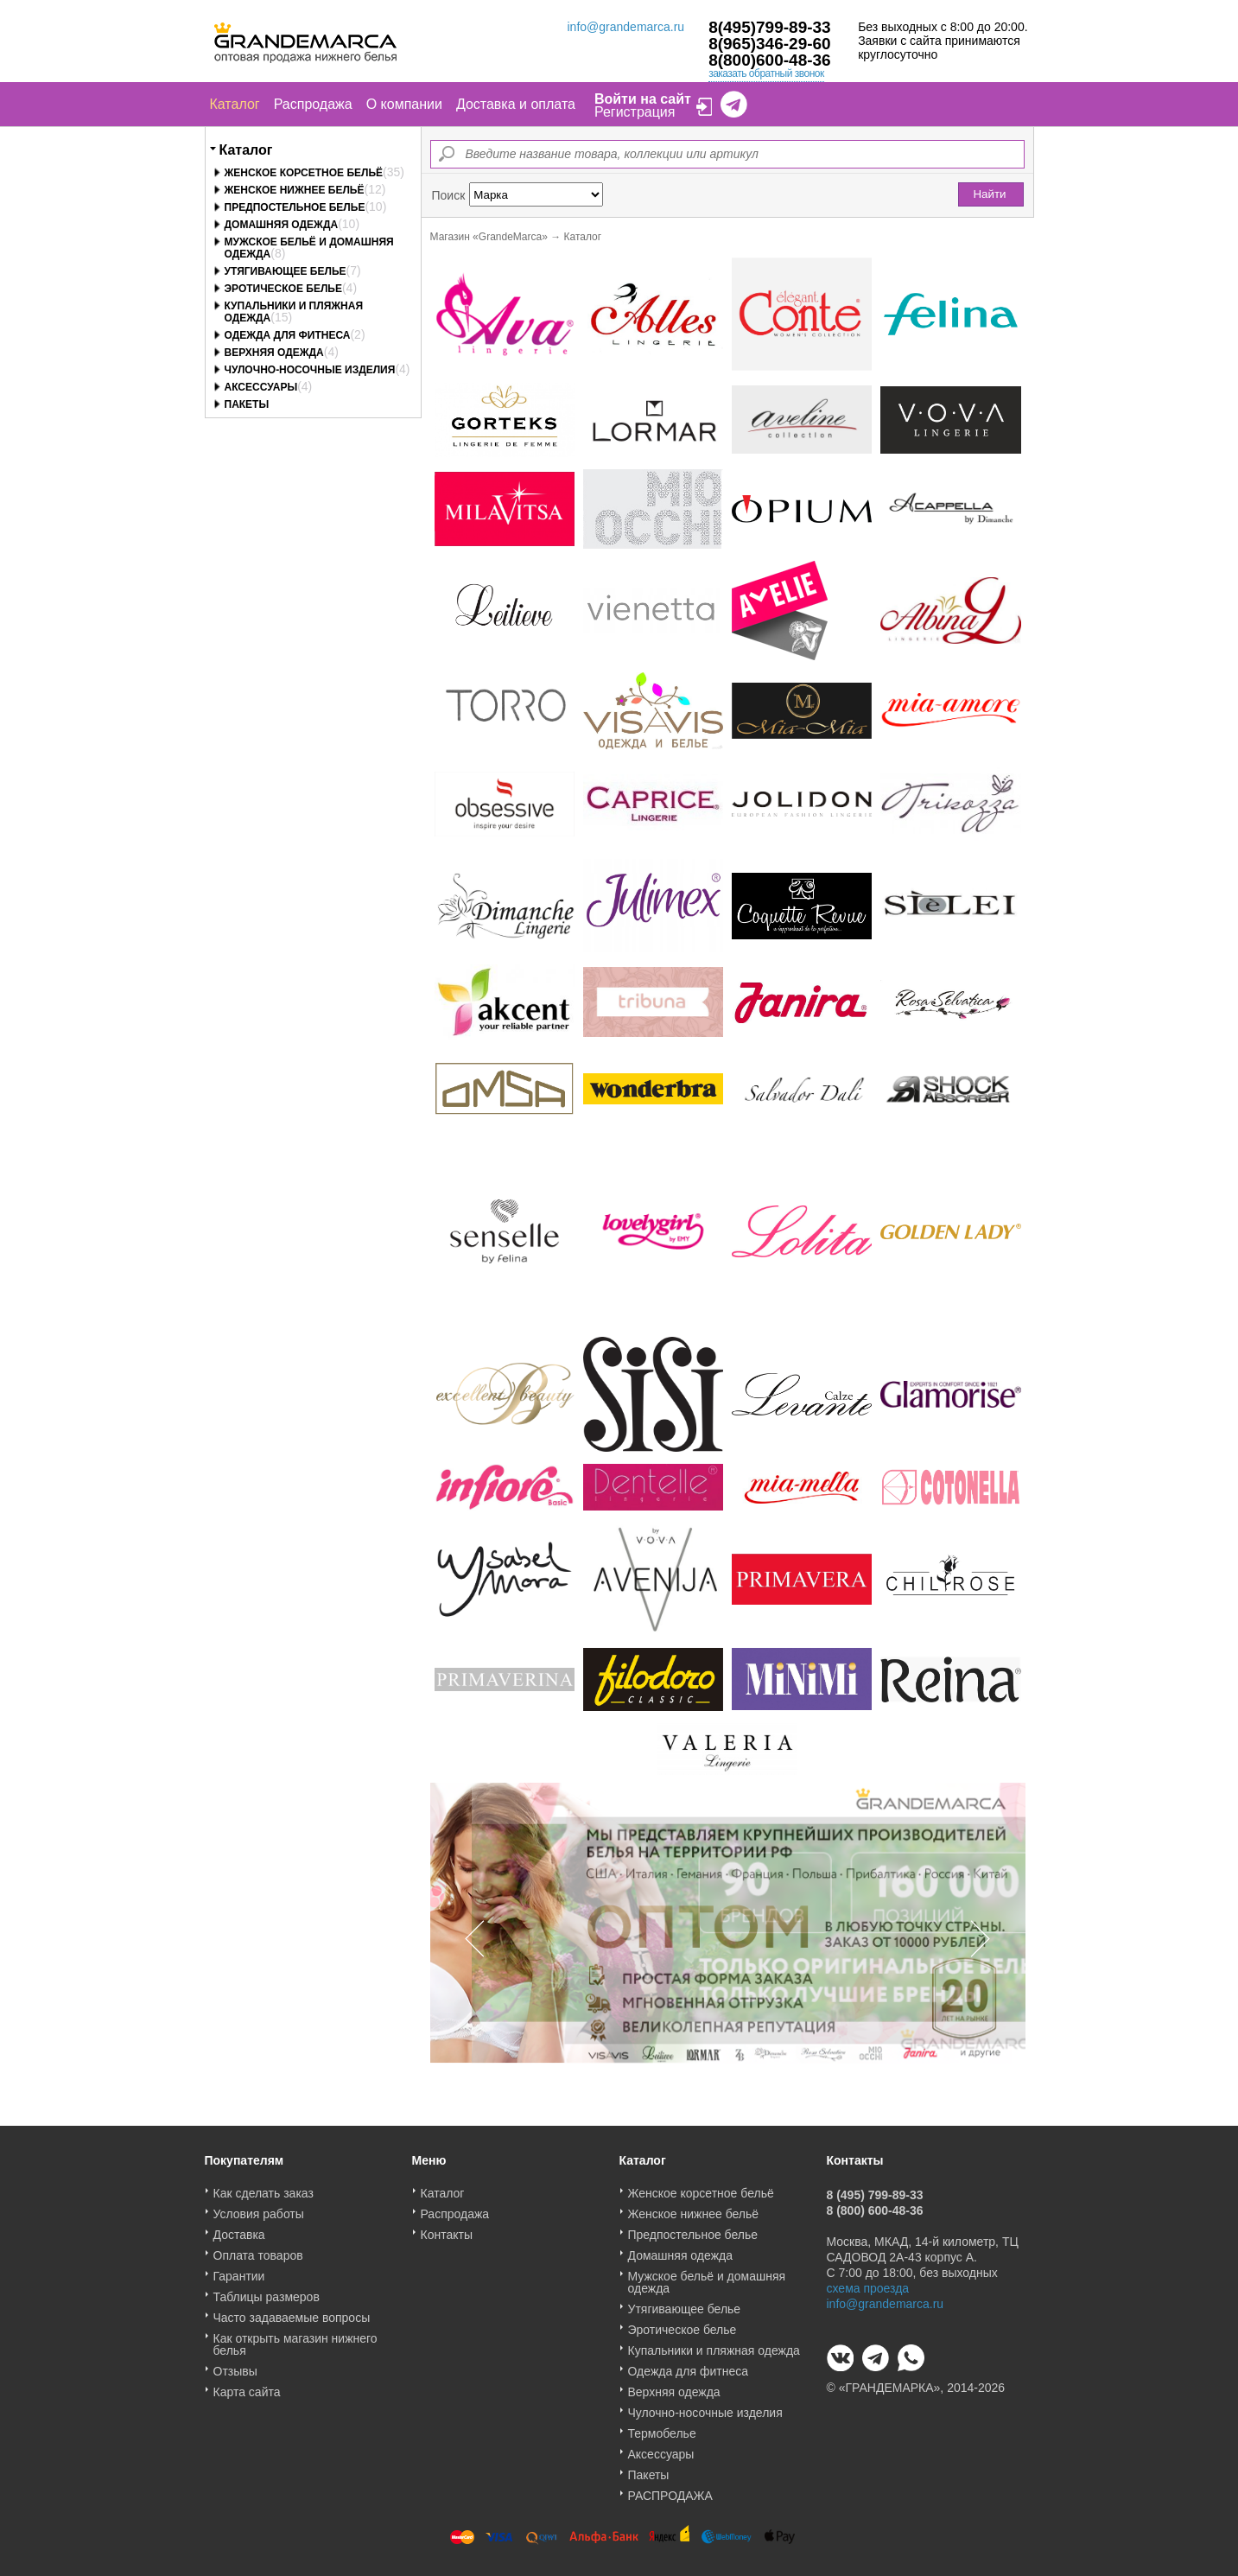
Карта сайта (247, 2386)
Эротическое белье (283, 289)
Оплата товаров (258, 2249)
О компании (404, 104)
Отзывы (235, 2365)
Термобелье (662, 2427)
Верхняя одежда (274, 353)
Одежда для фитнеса (288, 335)
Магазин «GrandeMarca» (489, 237)
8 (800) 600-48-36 (875, 2204)
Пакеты (247, 404)
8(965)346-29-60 (769, 44)
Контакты (447, 2229)
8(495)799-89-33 (769, 27)
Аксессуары (261, 387)
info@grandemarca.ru (626, 27)
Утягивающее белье (285, 271)
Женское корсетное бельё (304, 173)
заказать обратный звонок (766, 73)
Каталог (235, 104)
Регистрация (635, 112)
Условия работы (258, 2208)
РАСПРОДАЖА (670, 2489)
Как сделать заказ (263, 2187)
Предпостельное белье (295, 207)
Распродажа (313, 104)
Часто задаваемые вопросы (292, 2311)
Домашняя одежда (282, 225)
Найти (989, 194)
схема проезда (868, 2282)
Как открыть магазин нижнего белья (295, 2338)
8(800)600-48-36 (769, 60)
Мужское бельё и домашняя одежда (707, 2276)
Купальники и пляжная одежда (714, 2344)
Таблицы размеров (266, 2291)
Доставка (239, 2229)
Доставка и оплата (515, 104)
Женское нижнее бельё (295, 190)
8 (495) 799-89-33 (875, 2189)
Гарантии (239, 2270)
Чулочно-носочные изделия (310, 370)
